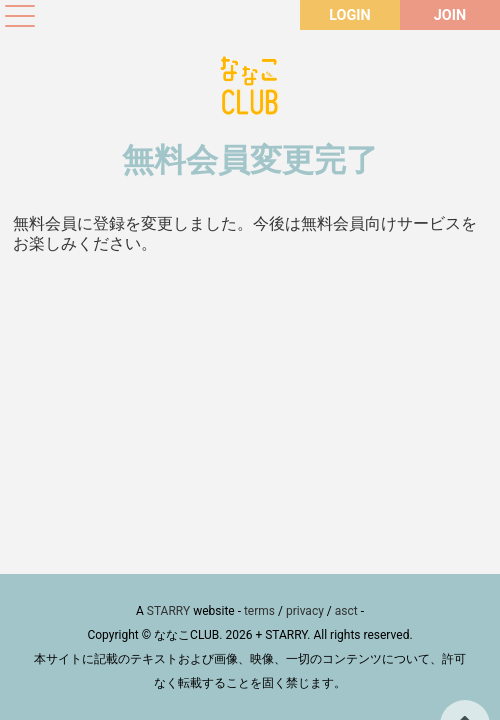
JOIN (450, 15)
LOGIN (349, 15)
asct (346, 611)
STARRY (168, 611)
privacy (305, 611)
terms (259, 611)
